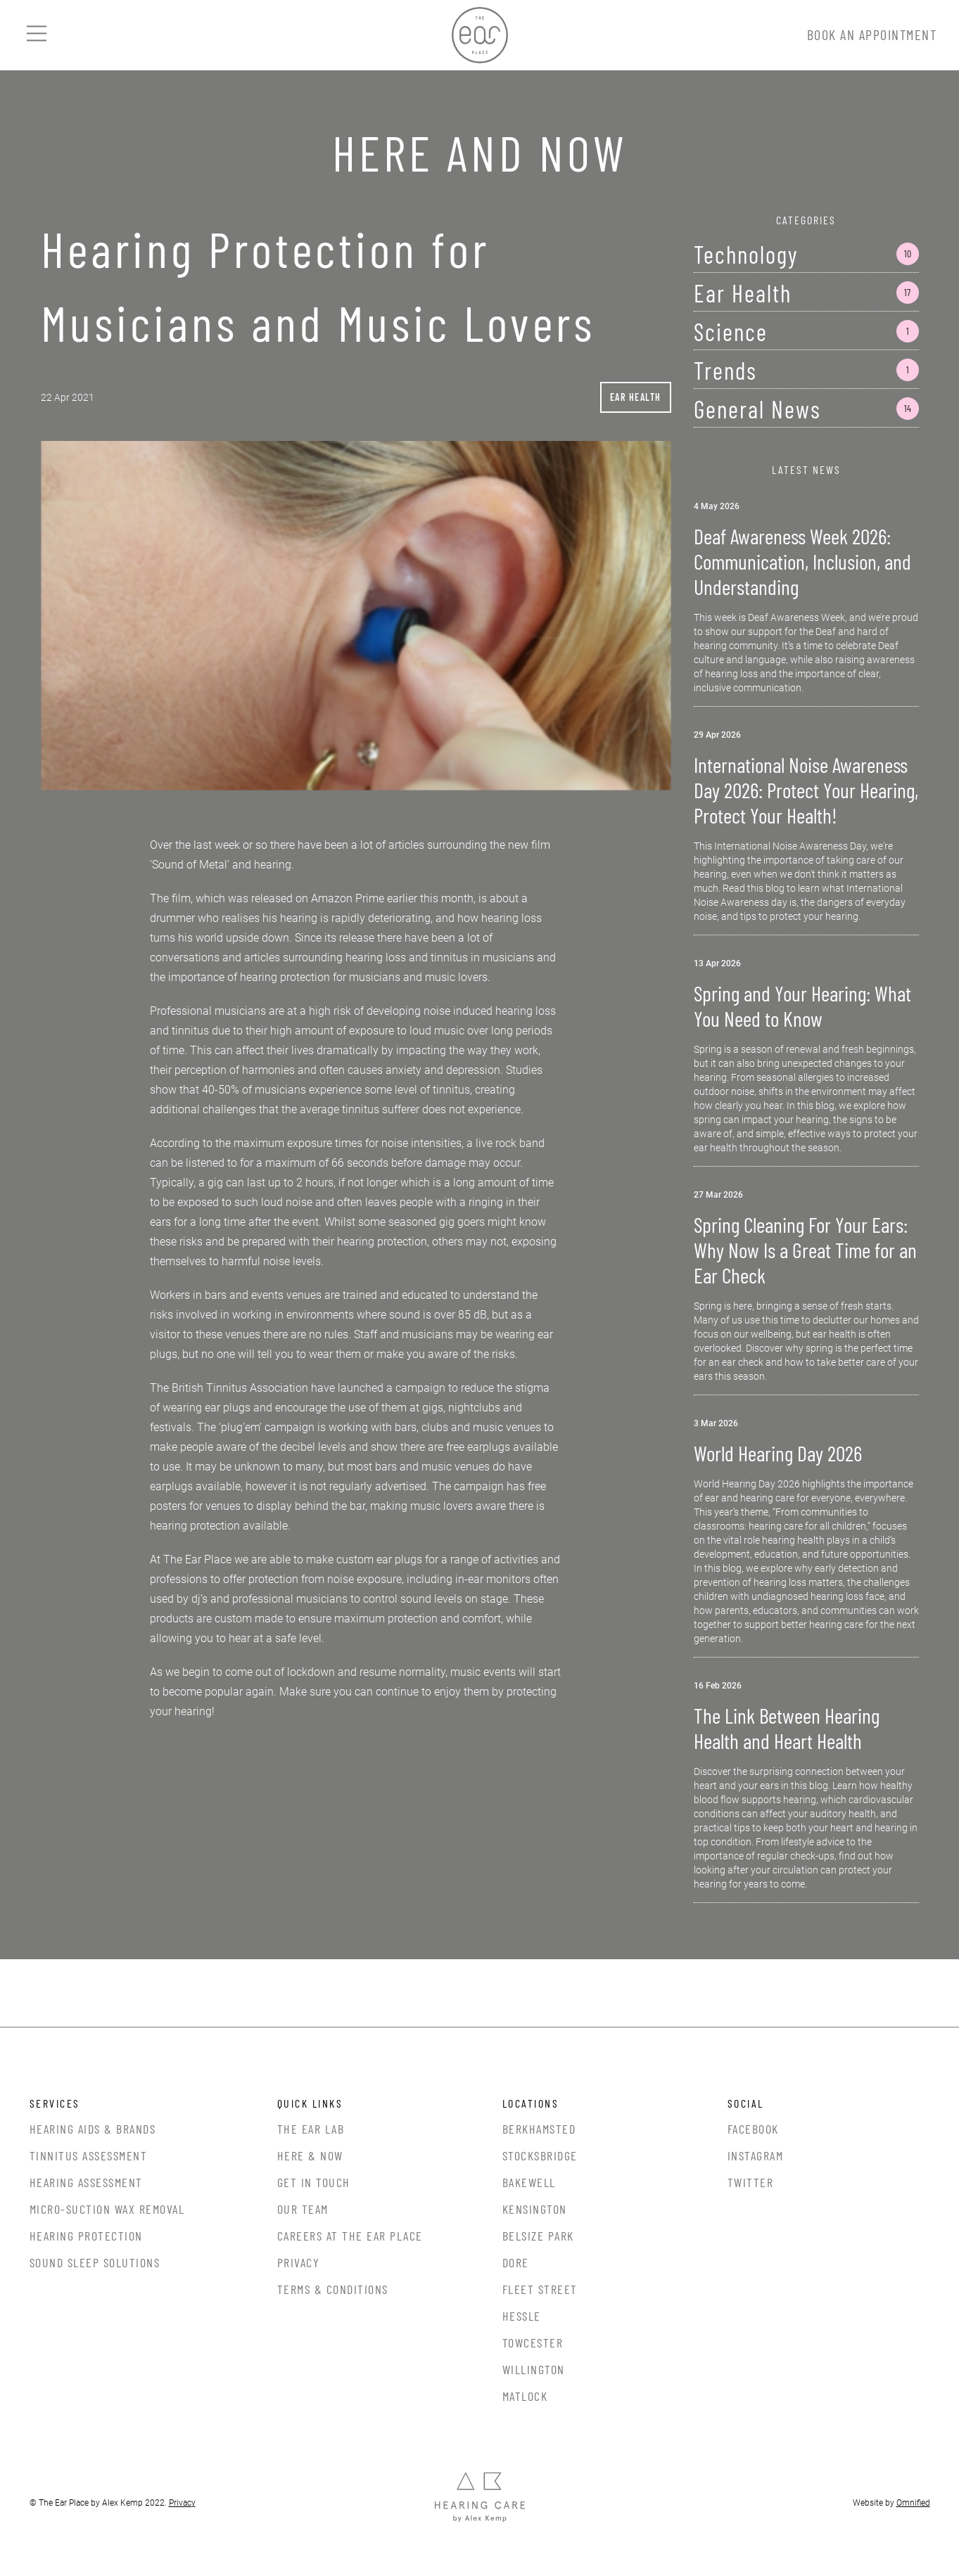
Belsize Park (538, 2235)
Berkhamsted (539, 2128)
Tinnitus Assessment (89, 2155)
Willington (533, 2369)
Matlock (525, 2396)
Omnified (913, 2503)
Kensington (534, 2209)
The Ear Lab (311, 2128)
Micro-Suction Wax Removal (107, 2209)
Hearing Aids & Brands (93, 2128)
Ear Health (635, 397)
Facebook (753, 2128)
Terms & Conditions (332, 2289)
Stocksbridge (540, 2155)
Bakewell (529, 2182)
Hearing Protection (86, 2235)
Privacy (298, 2262)
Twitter (751, 2182)
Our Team (303, 2209)
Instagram (756, 2155)
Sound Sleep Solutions (95, 2262)
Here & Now (310, 2155)
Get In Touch (313, 2182)
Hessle (521, 2316)
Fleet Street (540, 2289)
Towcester (533, 2342)
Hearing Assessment (86, 2182)
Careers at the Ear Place (350, 2235)
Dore (515, 2262)
